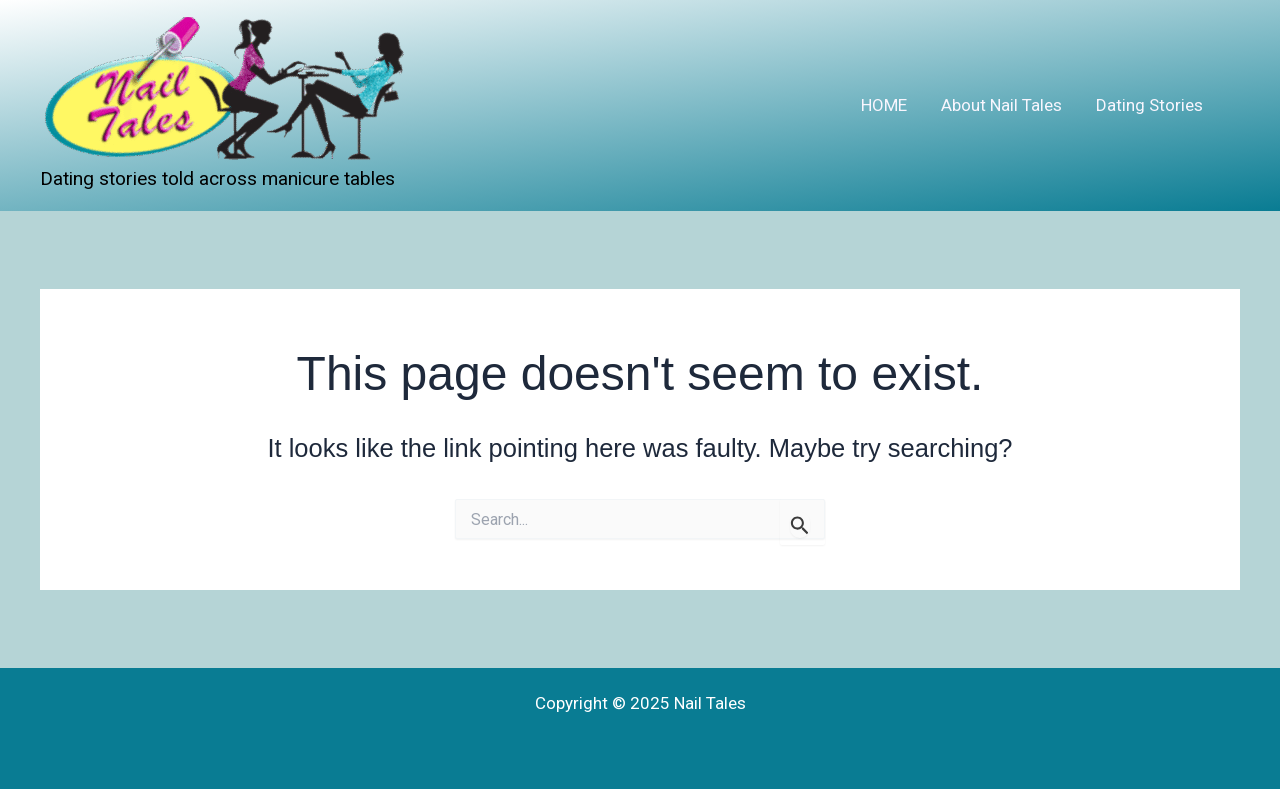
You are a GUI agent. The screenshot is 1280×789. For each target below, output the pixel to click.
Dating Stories (1149, 105)
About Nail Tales (1001, 105)
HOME (884, 105)
